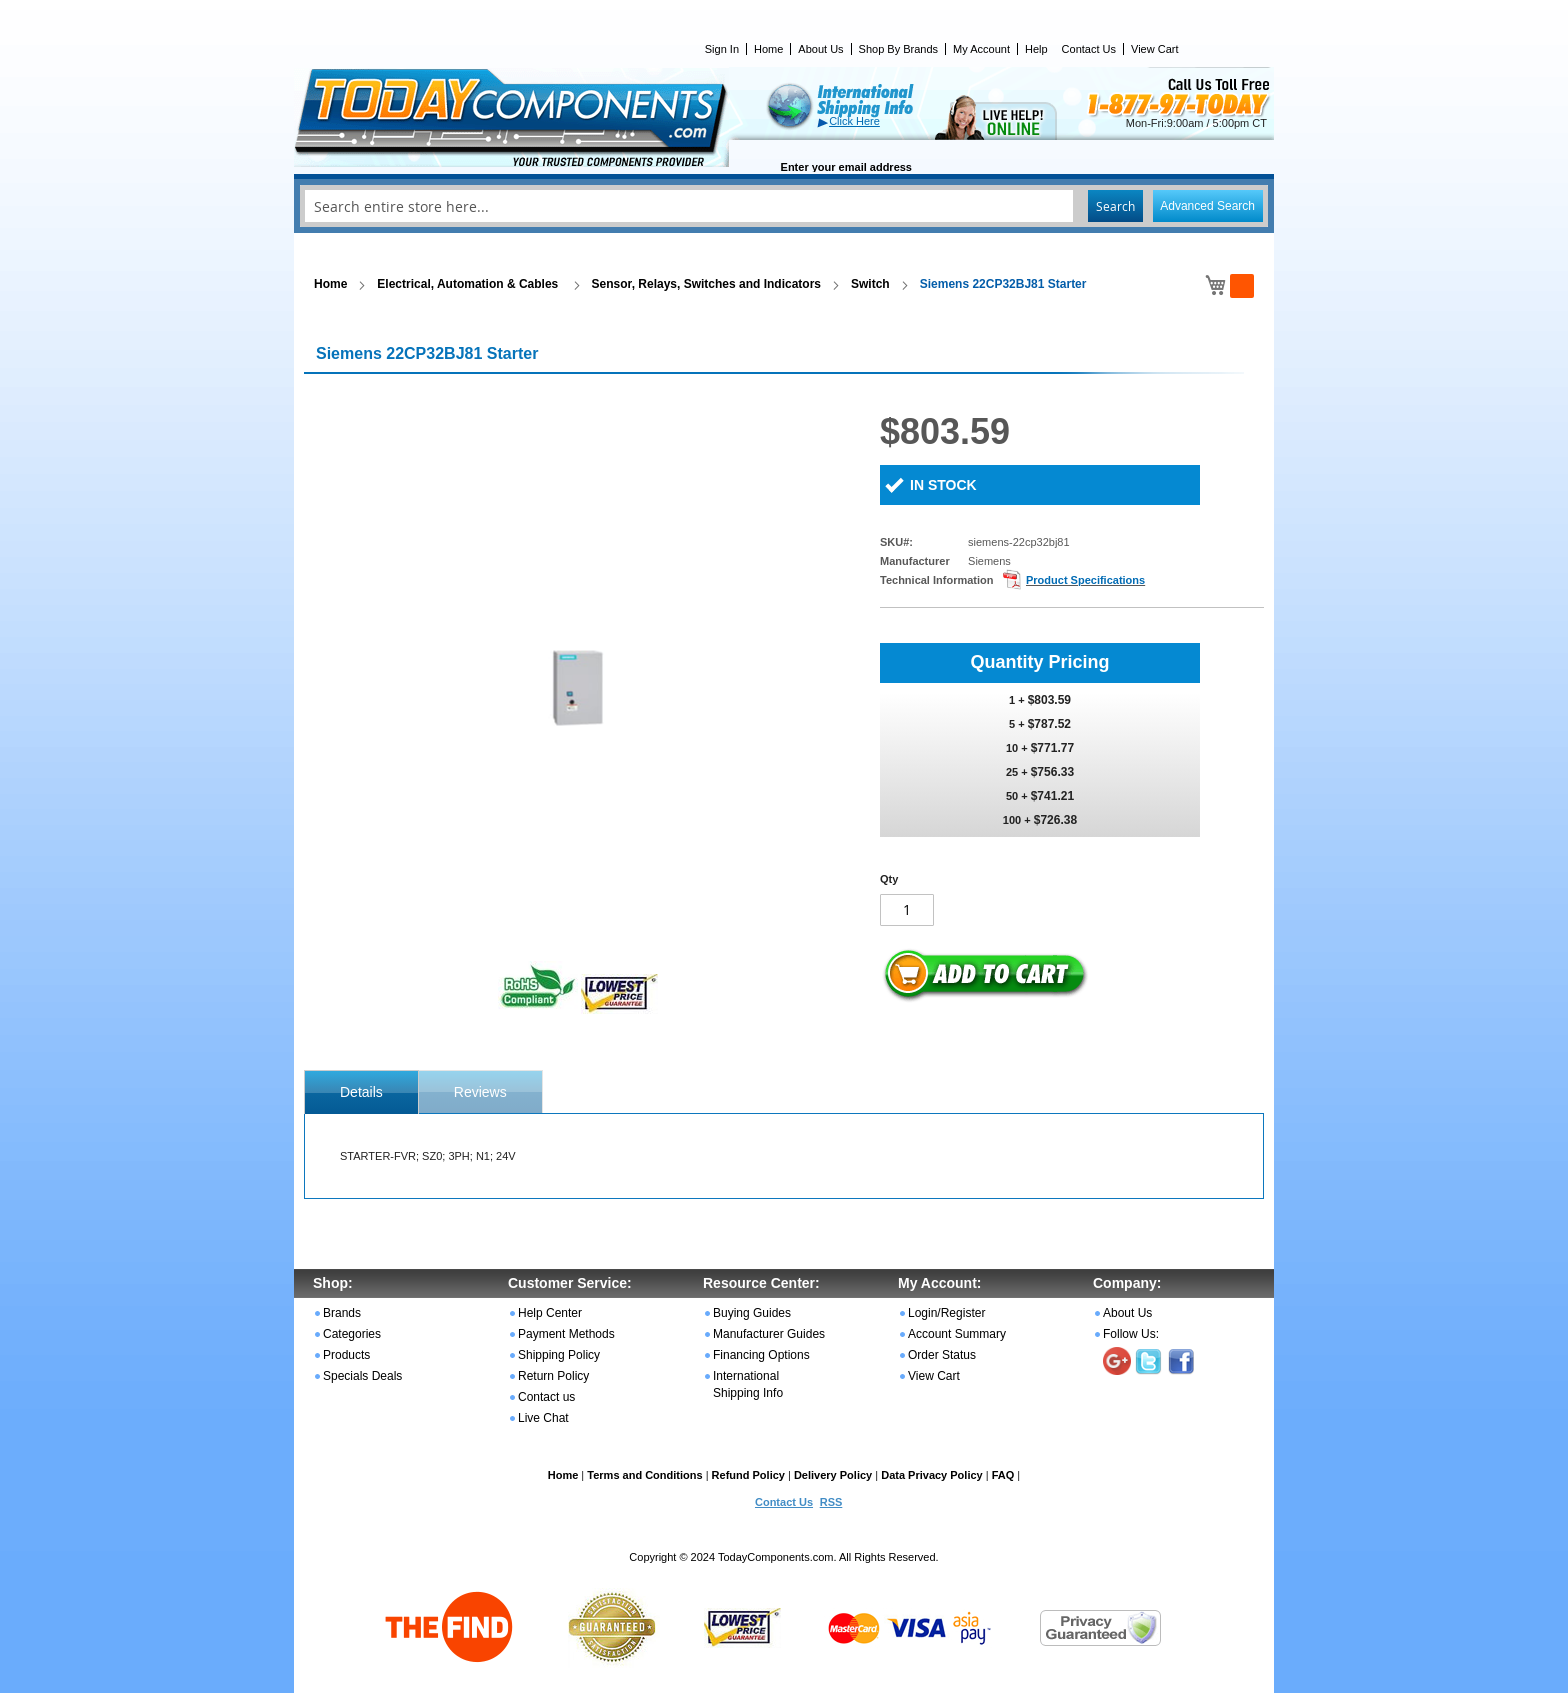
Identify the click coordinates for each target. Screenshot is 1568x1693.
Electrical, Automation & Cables (469, 284)
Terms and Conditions (644, 1475)
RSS (831, 1502)
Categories (352, 1334)
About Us (820, 49)
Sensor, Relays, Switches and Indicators (706, 284)
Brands (342, 1313)
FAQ (1003, 1475)
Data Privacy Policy (932, 1475)
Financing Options (761, 1355)
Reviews (480, 1092)
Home (768, 49)
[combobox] (784, 206)
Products (346, 1355)
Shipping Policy (559, 1355)
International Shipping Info (748, 1384)
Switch (870, 284)
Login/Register (946, 1313)
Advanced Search (1207, 206)
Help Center (550, 1313)
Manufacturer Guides (769, 1334)
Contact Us (1089, 49)
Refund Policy (748, 1475)
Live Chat (543, 1418)
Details (361, 1092)
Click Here (854, 121)
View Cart (1154, 49)
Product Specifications (1085, 580)
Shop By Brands (899, 49)
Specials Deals (362, 1376)
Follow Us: (1131, 1334)
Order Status (942, 1355)
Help (1036, 49)
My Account (981, 49)
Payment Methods (566, 1334)
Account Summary (957, 1334)
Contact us (546, 1397)
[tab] (361, 1092)
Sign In (722, 49)
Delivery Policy (833, 1475)
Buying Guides (752, 1313)
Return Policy (553, 1376)
